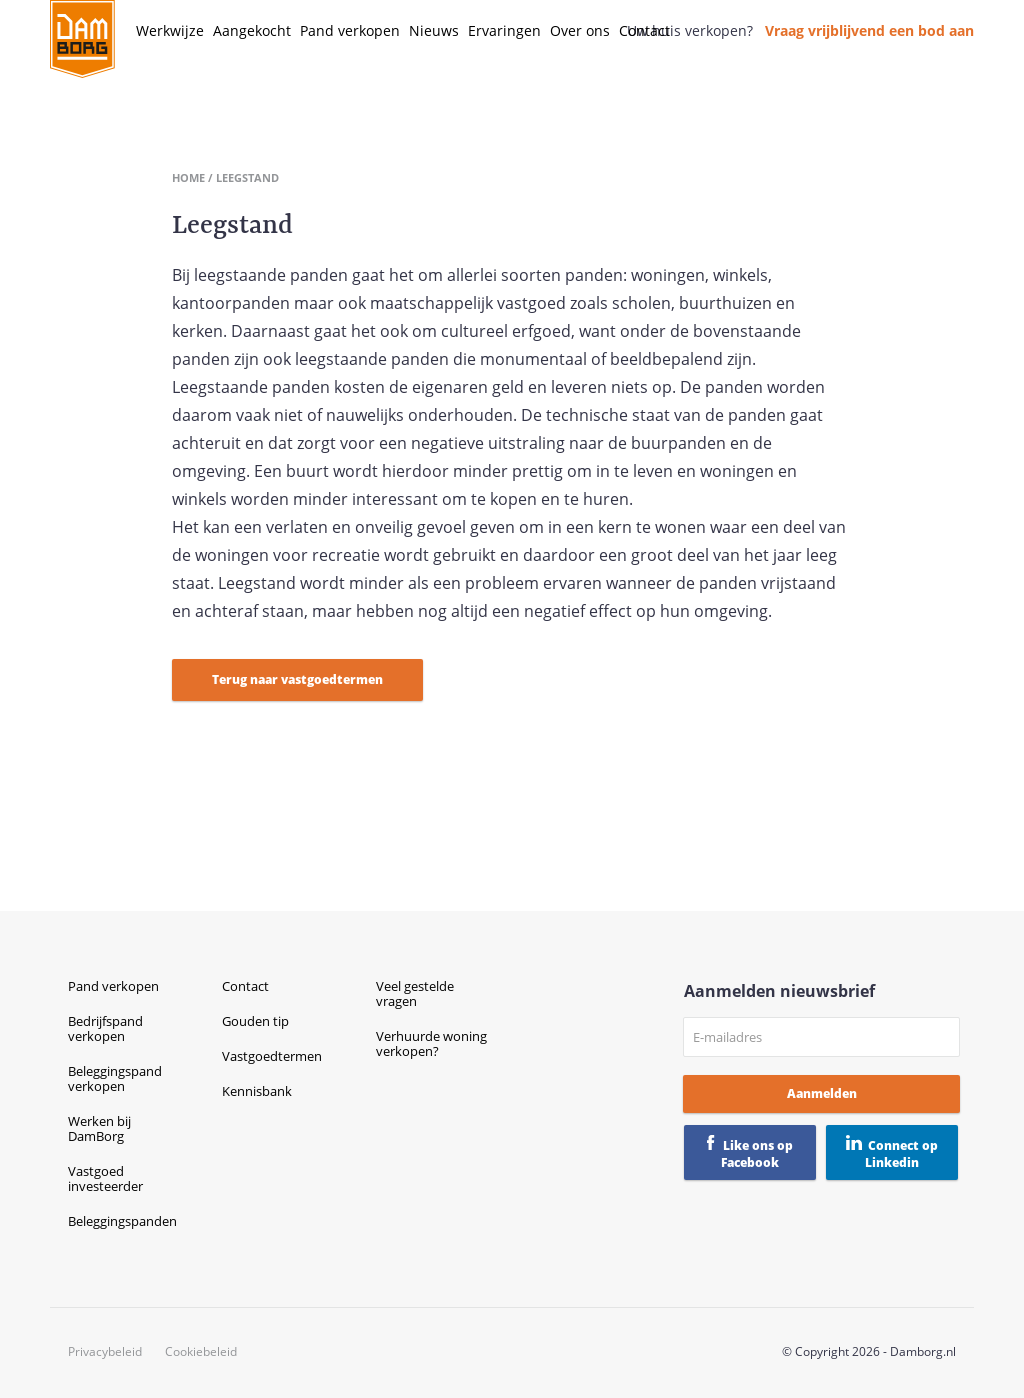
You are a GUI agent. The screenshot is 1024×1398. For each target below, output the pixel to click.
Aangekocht (252, 30)
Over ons (580, 30)
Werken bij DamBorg (99, 1128)
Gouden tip (255, 1021)
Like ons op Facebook (757, 1154)
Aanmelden (822, 1093)
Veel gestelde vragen (415, 993)
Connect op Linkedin (901, 1154)
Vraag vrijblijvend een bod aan (869, 30)
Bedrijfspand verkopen (105, 1028)
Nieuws (434, 30)
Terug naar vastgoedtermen (297, 679)
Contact (644, 30)
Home (188, 177)
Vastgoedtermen (272, 1056)
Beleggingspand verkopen (115, 1078)
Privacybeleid (105, 1352)
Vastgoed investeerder (105, 1178)
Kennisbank (257, 1091)
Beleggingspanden (122, 1221)
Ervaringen (504, 30)
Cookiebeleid (201, 1352)
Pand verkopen (350, 30)
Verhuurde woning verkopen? (431, 1043)
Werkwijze (170, 30)
